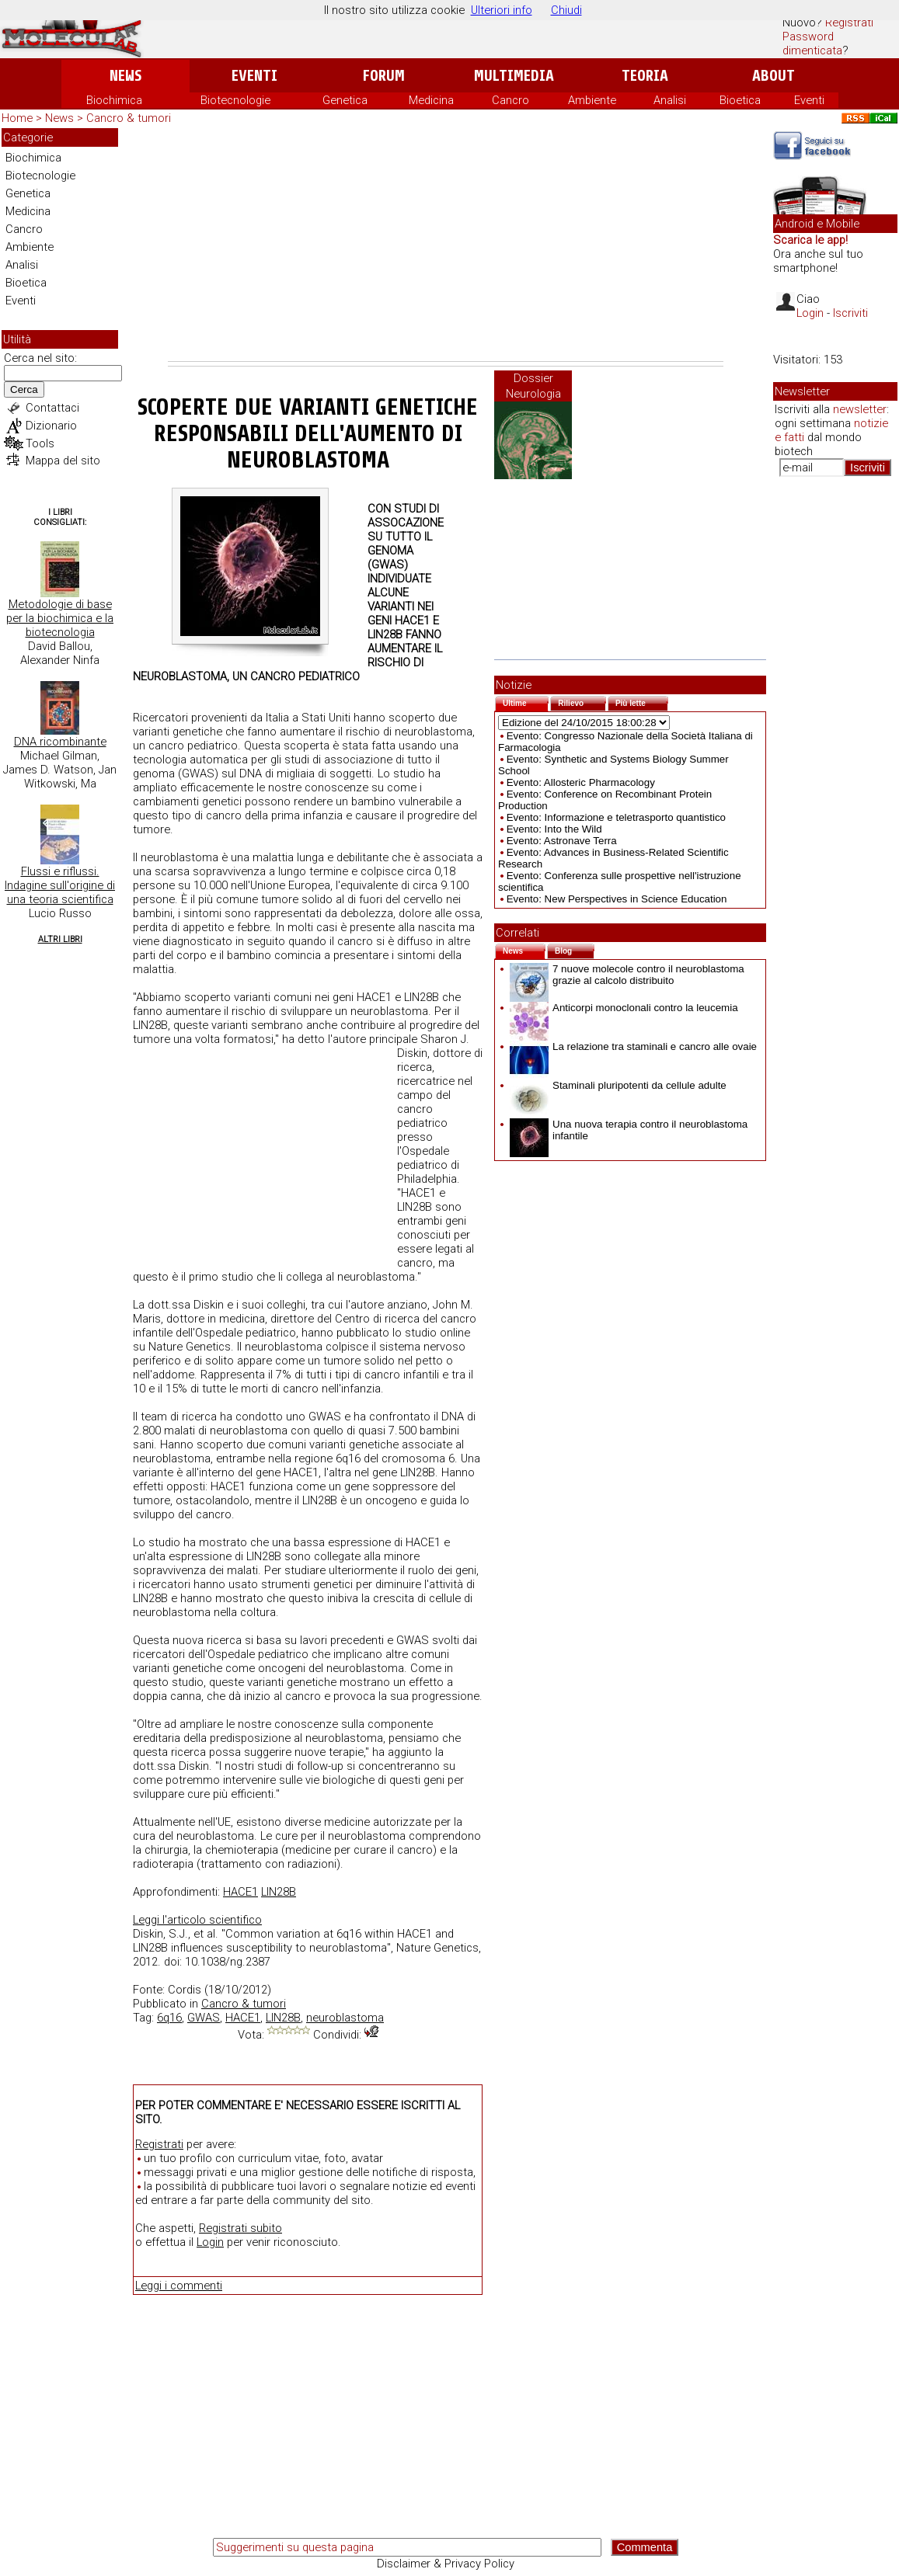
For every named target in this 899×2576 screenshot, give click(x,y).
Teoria (645, 76)
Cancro (510, 100)
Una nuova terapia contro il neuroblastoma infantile (628, 1130)
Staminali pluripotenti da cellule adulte (618, 1085)
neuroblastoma (345, 2018)
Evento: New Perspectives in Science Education (617, 899)
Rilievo (582, 701)
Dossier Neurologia (533, 386)
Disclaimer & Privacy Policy (445, 2564)
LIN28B (278, 1892)
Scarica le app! (810, 240)
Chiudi (566, 10)
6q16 (169, 2018)
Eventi (254, 76)
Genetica (345, 100)
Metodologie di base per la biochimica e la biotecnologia (59, 618)
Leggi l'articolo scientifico (197, 1920)
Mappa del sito (63, 461)
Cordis (184, 1990)
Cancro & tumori (128, 118)
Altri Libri (60, 939)
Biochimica (114, 100)
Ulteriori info (501, 10)
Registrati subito (240, 2228)
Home (17, 118)
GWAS (203, 2018)
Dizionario (51, 426)
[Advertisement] (446, 244)
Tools (40, 443)
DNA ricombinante (60, 742)
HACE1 (240, 1892)
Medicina (431, 100)
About (773, 76)
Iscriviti (850, 313)
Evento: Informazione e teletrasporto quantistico (616, 817)
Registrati (849, 23)
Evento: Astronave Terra (562, 840)
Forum (383, 76)
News (125, 76)
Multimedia (514, 76)
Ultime (526, 701)
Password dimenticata (812, 43)
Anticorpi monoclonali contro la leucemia (624, 1007)
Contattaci (52, 408)
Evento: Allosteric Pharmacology (581, 782)
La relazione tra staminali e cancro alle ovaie (633, 1046)
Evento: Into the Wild (554, 829)
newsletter (860, 409)
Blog (574, 949)
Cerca (24, 389)
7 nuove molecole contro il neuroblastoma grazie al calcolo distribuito (627, 974)
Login (210, 2242)
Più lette (641, 701)
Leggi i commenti (178, 2286)
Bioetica (740, 100)
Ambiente (592, 100)
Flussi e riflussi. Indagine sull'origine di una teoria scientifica (60, 885)
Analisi (669, 100)
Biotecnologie (235, 100)
